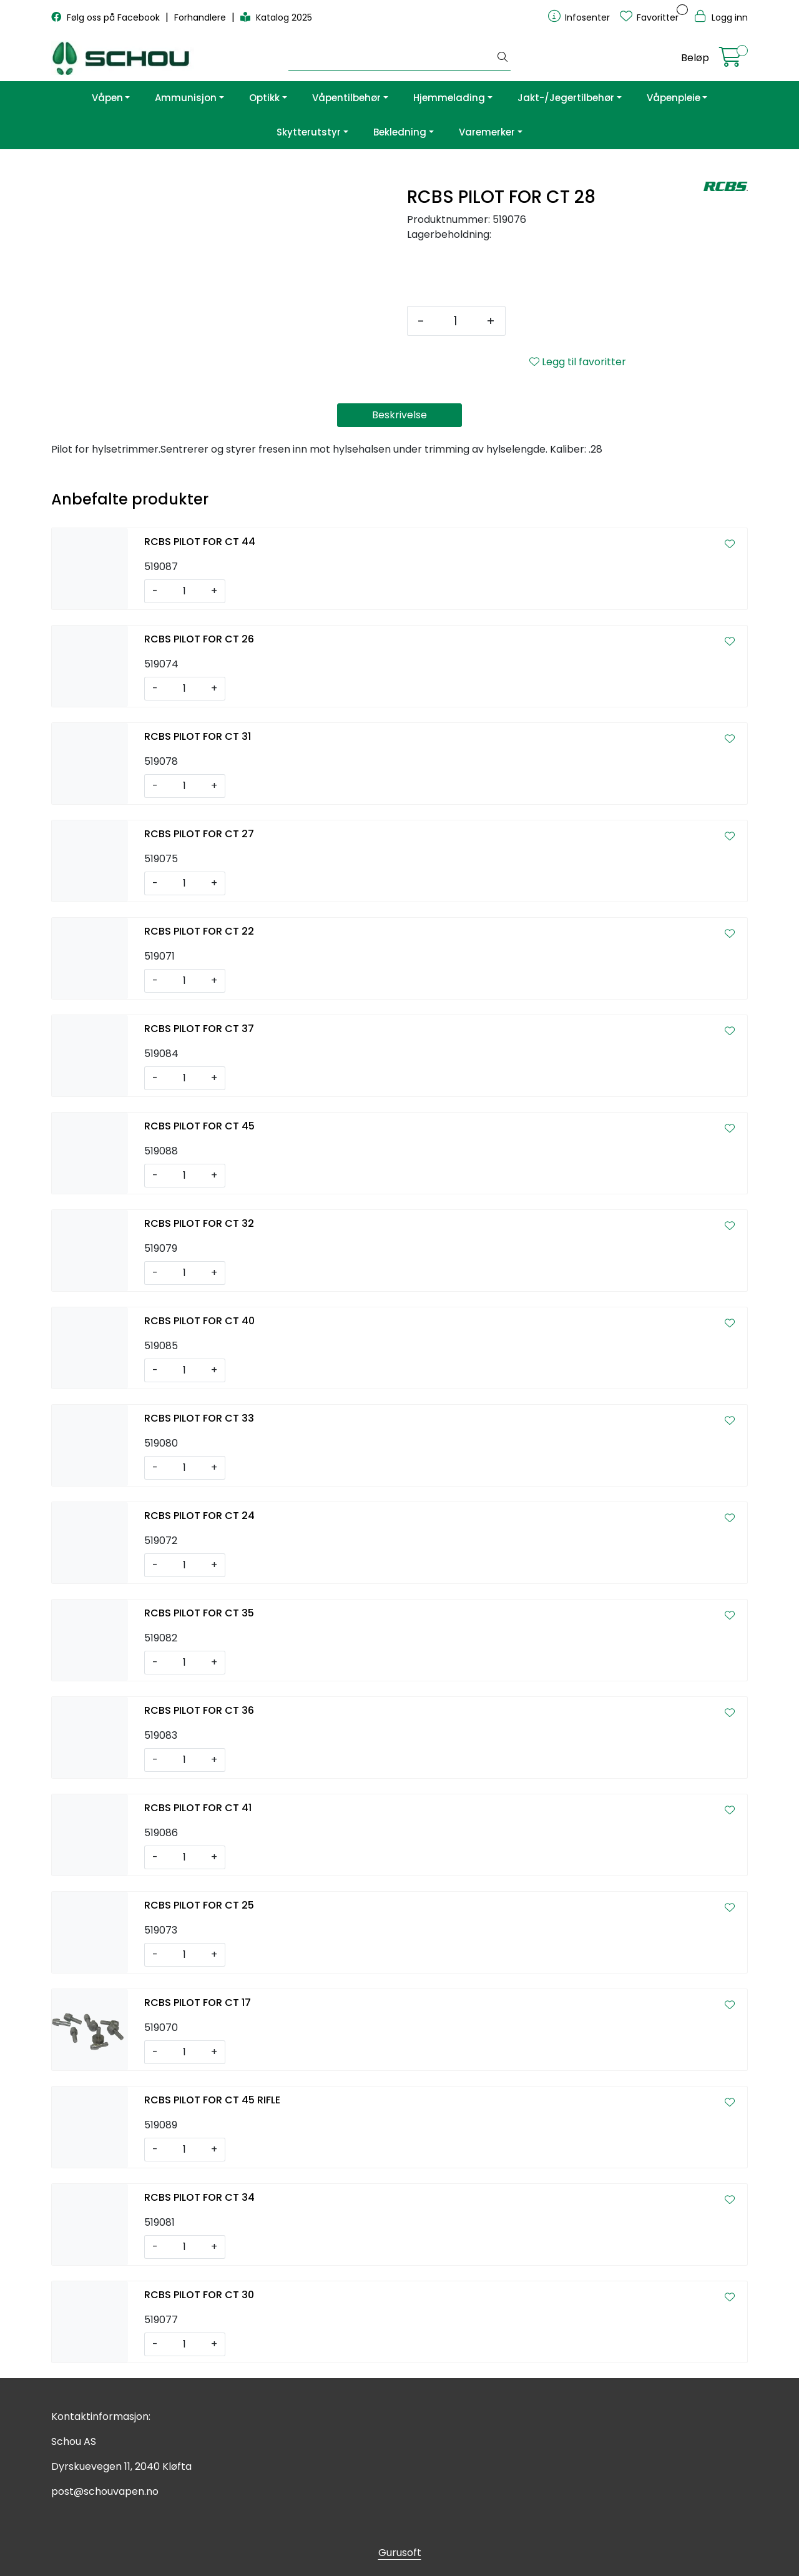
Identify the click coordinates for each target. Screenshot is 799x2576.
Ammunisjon (186, 97)
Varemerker (487, 132)
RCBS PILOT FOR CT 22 (199, 931)
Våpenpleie (673, 97)
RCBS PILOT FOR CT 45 (199, 1126)
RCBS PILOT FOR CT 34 (199, 2197)
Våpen (107, 97)
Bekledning (399, 132)
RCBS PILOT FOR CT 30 (199, 2295)
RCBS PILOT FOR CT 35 (199, 1613)
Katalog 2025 (276, 17)
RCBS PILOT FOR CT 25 (199, 1905)
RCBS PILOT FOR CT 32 (199, 1223)
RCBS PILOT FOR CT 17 (197, 2002)
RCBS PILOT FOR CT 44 (199, 541)
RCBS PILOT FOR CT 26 (199, 639)
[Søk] (391, 58)
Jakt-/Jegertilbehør (565, 97)
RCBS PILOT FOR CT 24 (199, 1515)
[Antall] (455, 321)
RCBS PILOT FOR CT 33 (199, 1418)
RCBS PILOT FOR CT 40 (199, 1321)
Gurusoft (399, 2552)
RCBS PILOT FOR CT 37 (199, 1028)
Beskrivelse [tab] (399, 415)
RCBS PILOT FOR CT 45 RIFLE (212, 2100)
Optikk (264, 97)
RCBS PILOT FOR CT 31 (197, 736)
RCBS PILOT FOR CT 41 (198, 1808)
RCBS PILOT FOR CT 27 (199, 834)
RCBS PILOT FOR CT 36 (199, 1710)
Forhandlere (201, 17)
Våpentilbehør (346, 97)
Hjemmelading (449, 97)
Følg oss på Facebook (106, 17)
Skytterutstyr (309, 132)
